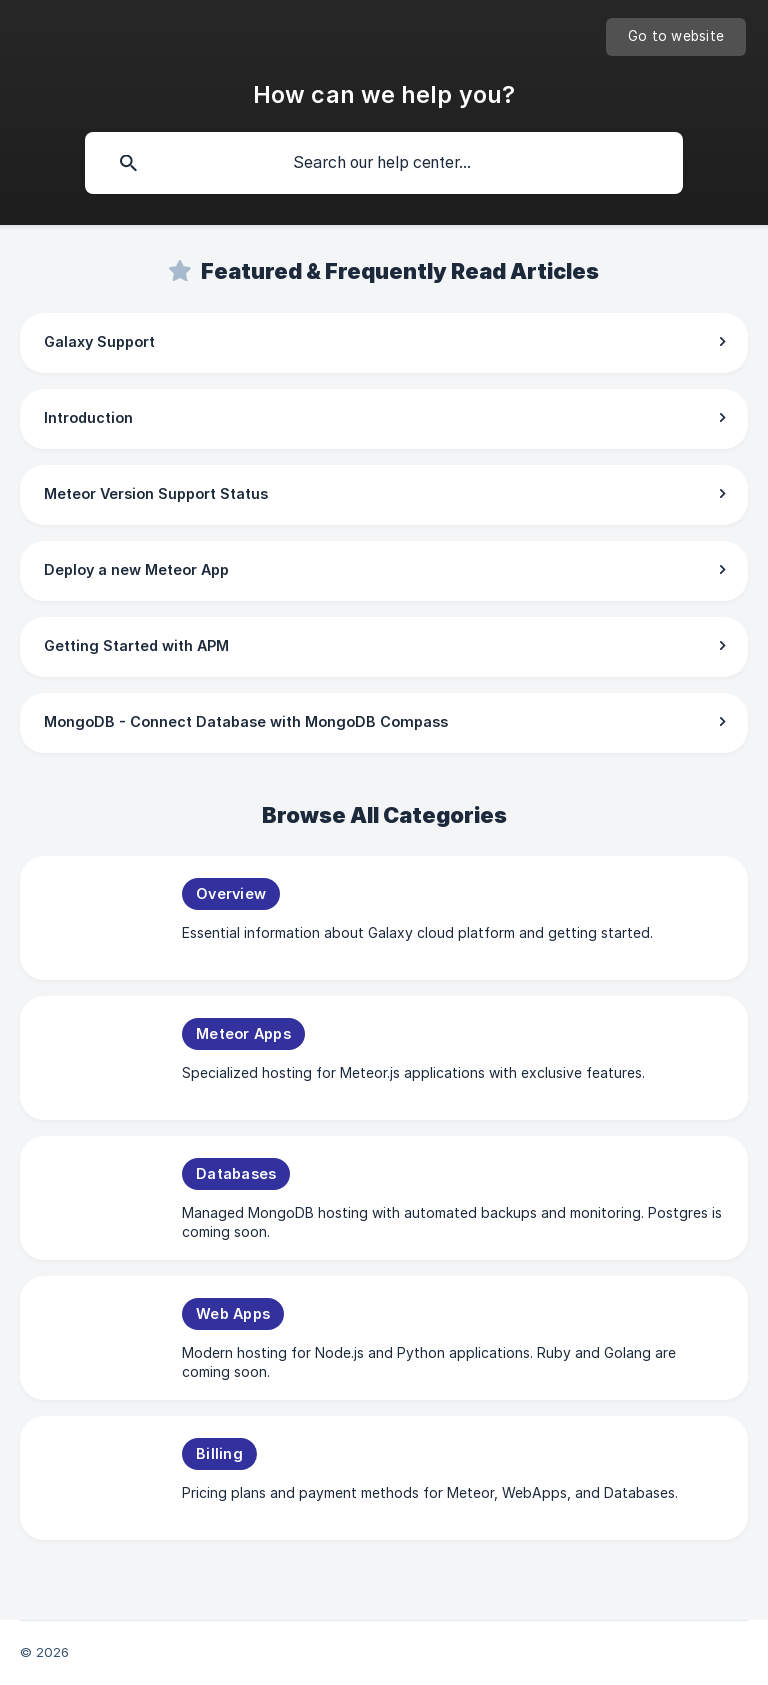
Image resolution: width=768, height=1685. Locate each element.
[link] (384, 343)
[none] (676, 37)
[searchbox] (384, 163)
